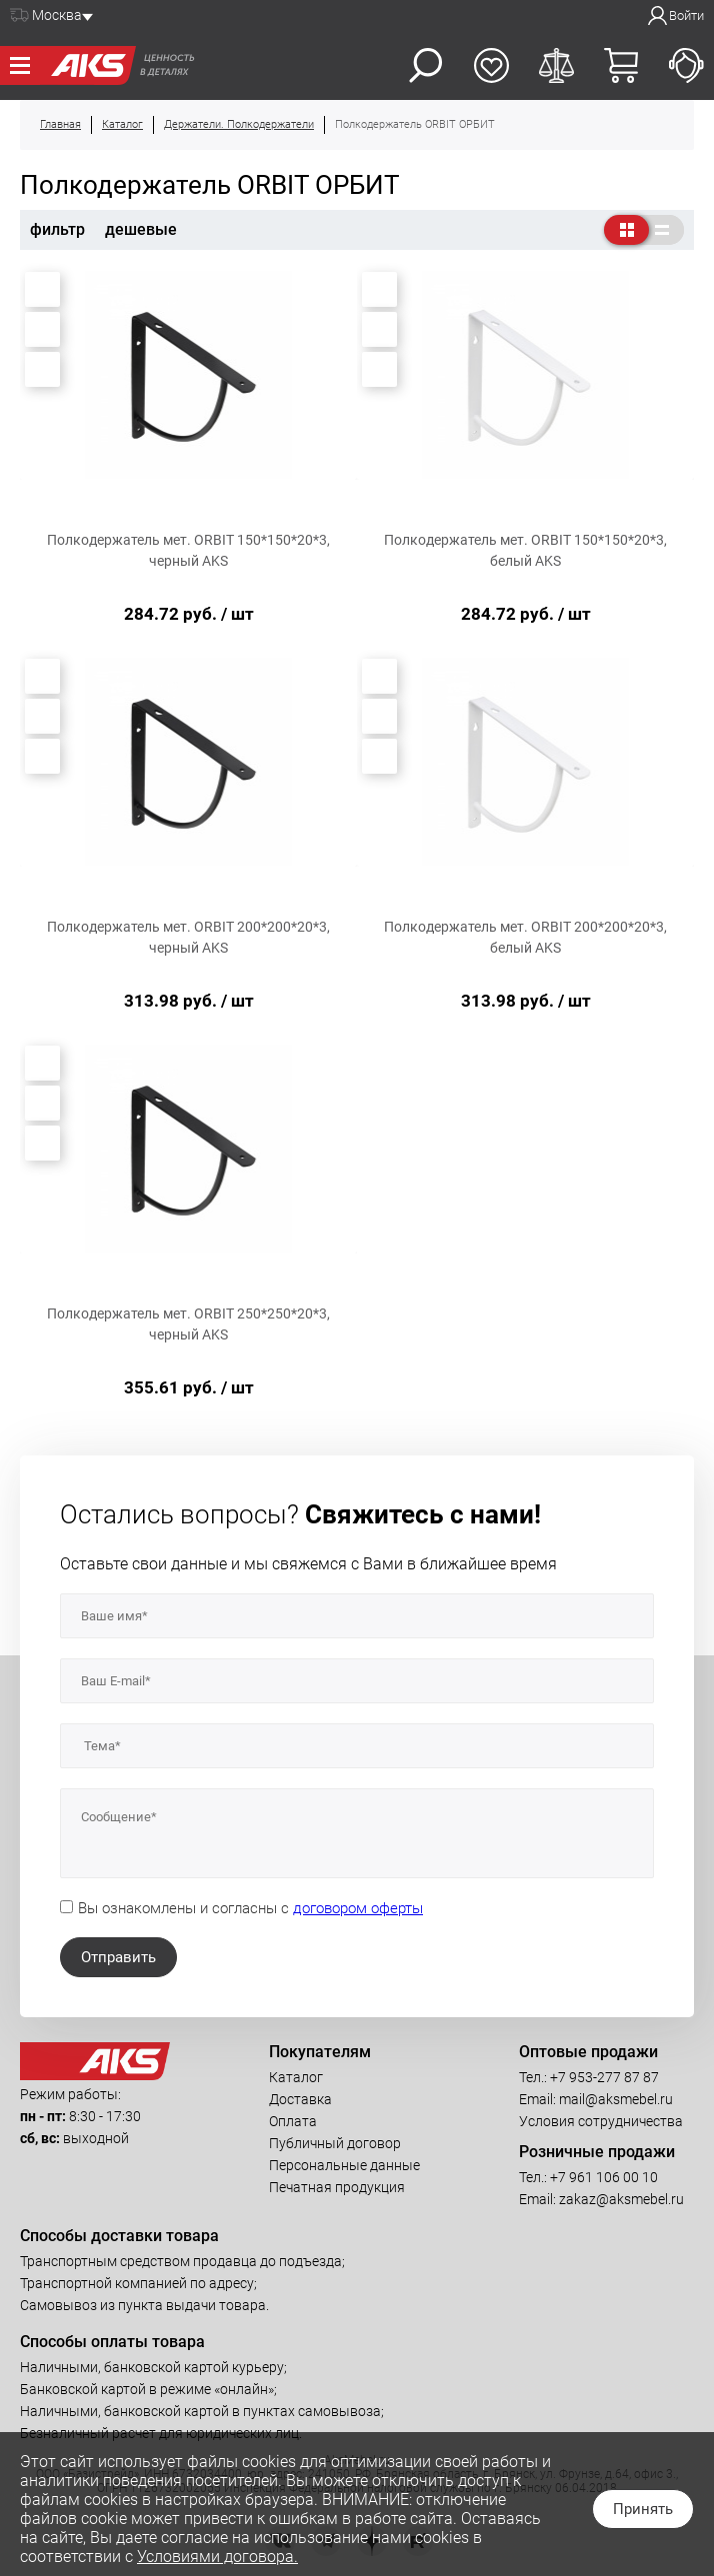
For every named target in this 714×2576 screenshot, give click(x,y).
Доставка (300, 2099)
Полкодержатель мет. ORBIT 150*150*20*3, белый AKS (525, 550)
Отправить (118, 1957)
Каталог (296, 2077)
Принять (643, 2509)
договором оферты (358, 1908)
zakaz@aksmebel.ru (621, 2199)
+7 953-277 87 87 (604, 2077)
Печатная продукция (337, 2187)
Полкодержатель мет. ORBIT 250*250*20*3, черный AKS (188, 1323)
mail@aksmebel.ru (616, 2099)
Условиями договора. (217, 2556)
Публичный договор (335, 2143)
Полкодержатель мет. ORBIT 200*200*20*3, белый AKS (525, 937)
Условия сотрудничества (601, 2121)
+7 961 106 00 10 (604, 2177)
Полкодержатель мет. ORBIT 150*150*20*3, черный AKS (188, 550)
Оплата (293, 2121)
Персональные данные (344, 2165)
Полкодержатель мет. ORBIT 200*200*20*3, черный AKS (188, 937)
